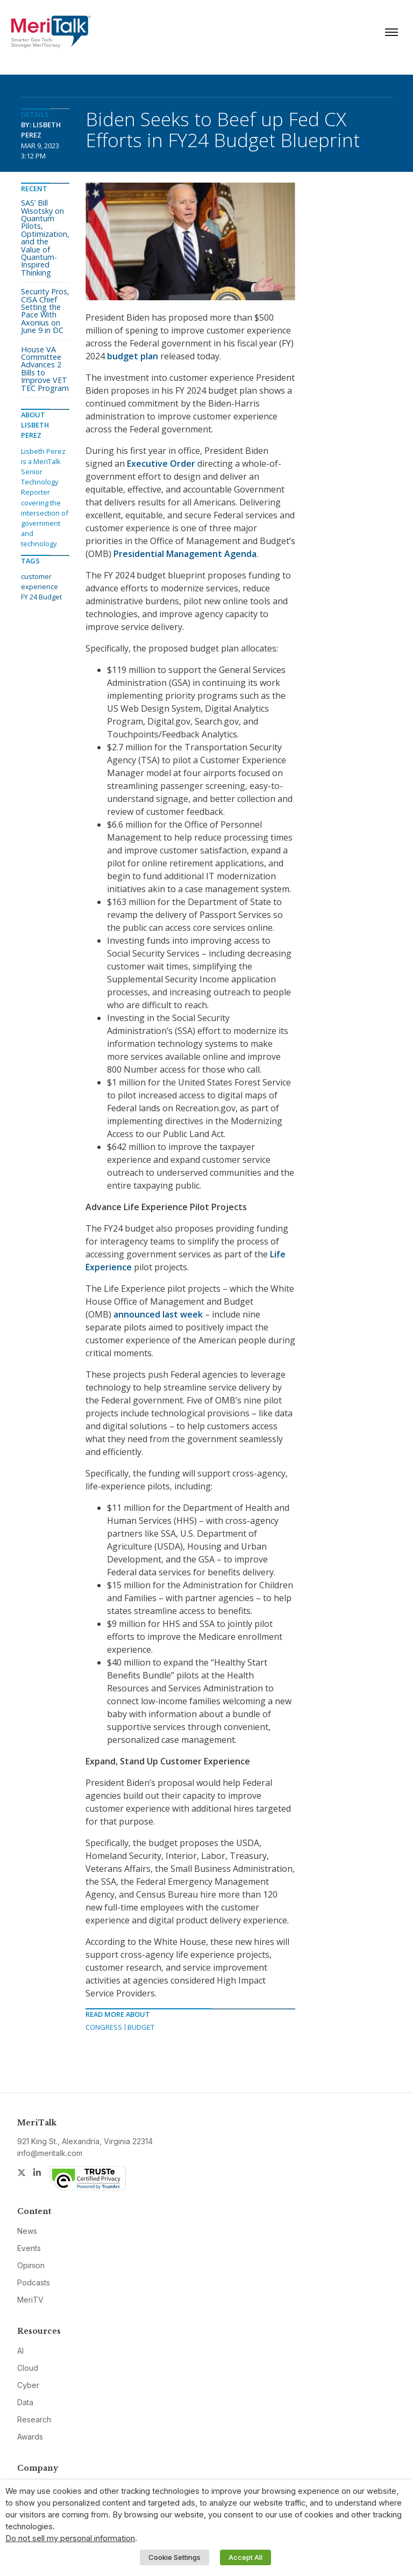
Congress (104, 2027)
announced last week (158, 1314)
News (27, 2230)
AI (20, 2350)
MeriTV (30, 2299)
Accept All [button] (245, 2557)
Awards (30, 2436)
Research (34, 2419)
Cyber (28, 2385)
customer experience (39, 581)
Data (25, 2402)
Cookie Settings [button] (174, 2557)
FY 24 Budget (41, 597)
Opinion (31, 2265)
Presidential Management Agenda (185, 554)
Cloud (27, 2367)
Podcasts (33, 2282)
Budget (140, 2027)
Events (29, 2248)
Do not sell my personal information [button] (70, 2538)
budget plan (132, 356)
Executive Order (161, 463)
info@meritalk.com (49, 2153)
